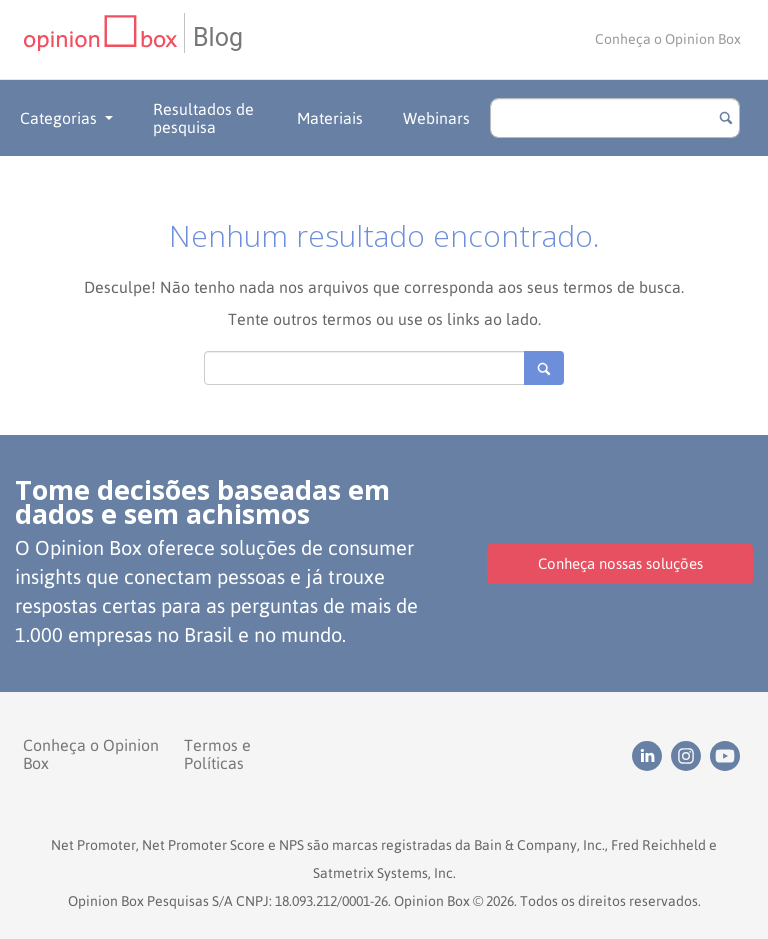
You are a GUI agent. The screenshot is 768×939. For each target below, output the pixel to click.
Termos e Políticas (217, 754)
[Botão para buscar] (726, 118)
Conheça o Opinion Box (668, 39)
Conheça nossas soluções (620, 563)
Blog (218, 37)
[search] (615, 118)
